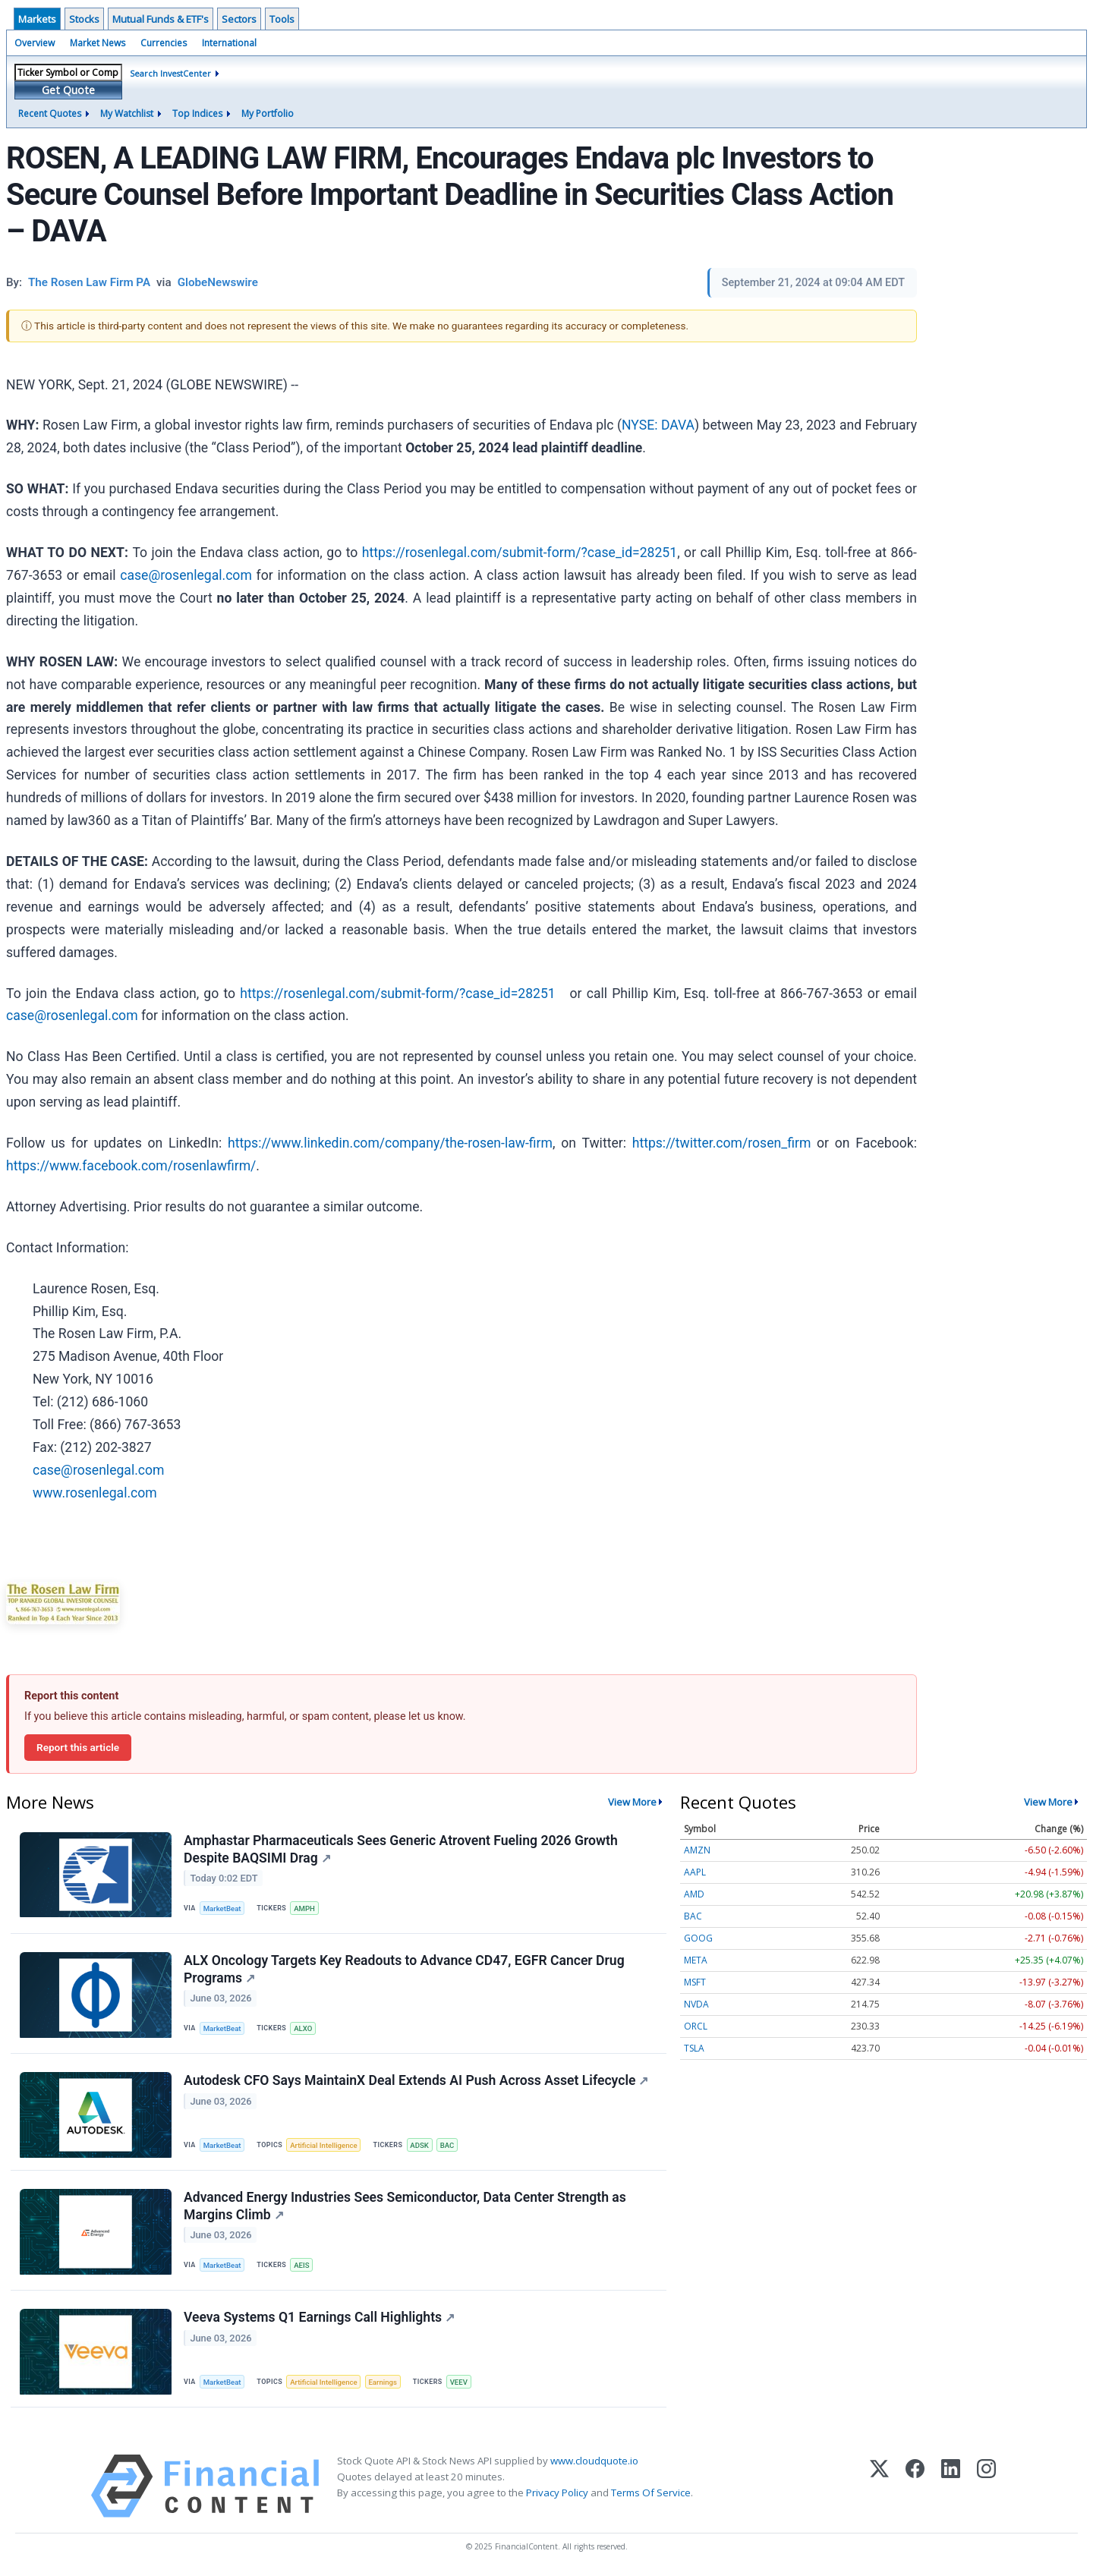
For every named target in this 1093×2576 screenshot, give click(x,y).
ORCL (695, 2026)
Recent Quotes (49, 113)
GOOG (698, 1938)
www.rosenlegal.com (95, 1493)
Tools (282, 19)
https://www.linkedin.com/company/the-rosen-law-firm (390, 1143)
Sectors (239, 19)
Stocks (84, 19)
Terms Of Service (651, 2492)
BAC (447, 2145)
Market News (97, 42)
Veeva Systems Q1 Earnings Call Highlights (319, 2317)
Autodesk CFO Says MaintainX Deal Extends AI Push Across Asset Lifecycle (416, 2080)
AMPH (304, 1908)
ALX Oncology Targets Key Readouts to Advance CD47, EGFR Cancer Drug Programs (404, 1969)
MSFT (695, 1982)
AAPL (695, 1872)
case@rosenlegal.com (186, 575)
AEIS (301, 2265)
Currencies (163, 42)
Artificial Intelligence (323, 2145)
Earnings (382, 2382)
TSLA (694, 2048)
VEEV (459, 2382)
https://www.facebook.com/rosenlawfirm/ (131, 1165)
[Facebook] (915, 2486)
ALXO (303, 2028)
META (695, 1960)
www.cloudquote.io (594, 2460)
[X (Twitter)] (879, 2486)
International (229, 42)
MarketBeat (222, 1908)
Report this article (77, 1747)
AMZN (697, 1850)
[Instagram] (986, 2486)
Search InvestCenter (170, 73)
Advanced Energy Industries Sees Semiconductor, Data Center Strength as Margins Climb (405, 2206)
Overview (34, 42)
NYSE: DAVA (658, 425)
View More (632, 1802)
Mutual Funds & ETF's (160, 19)
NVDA (696, 2004)
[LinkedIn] (950, 2486)
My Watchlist (126, 113)
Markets (37, 19)
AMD (694, 1894)
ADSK (419, 2145)
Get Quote (68, 90)
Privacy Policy (557, 2492)
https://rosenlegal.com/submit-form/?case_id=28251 (519, 552)
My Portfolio (267, 113)
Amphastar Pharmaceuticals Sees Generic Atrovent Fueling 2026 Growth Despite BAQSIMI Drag (401, 1849)
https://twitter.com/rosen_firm (721, 1143)
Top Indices (197, 113)
